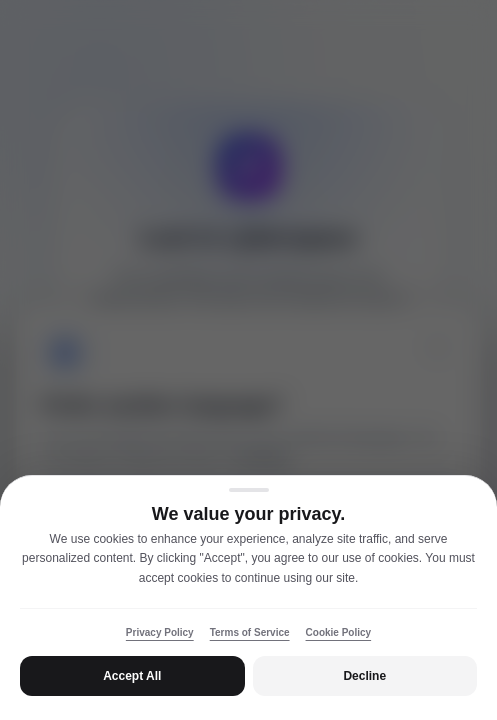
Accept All (132, 676)
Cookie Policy (339, 632)
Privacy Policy (160, 632)
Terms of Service (250, 632)
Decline (364, 676)
